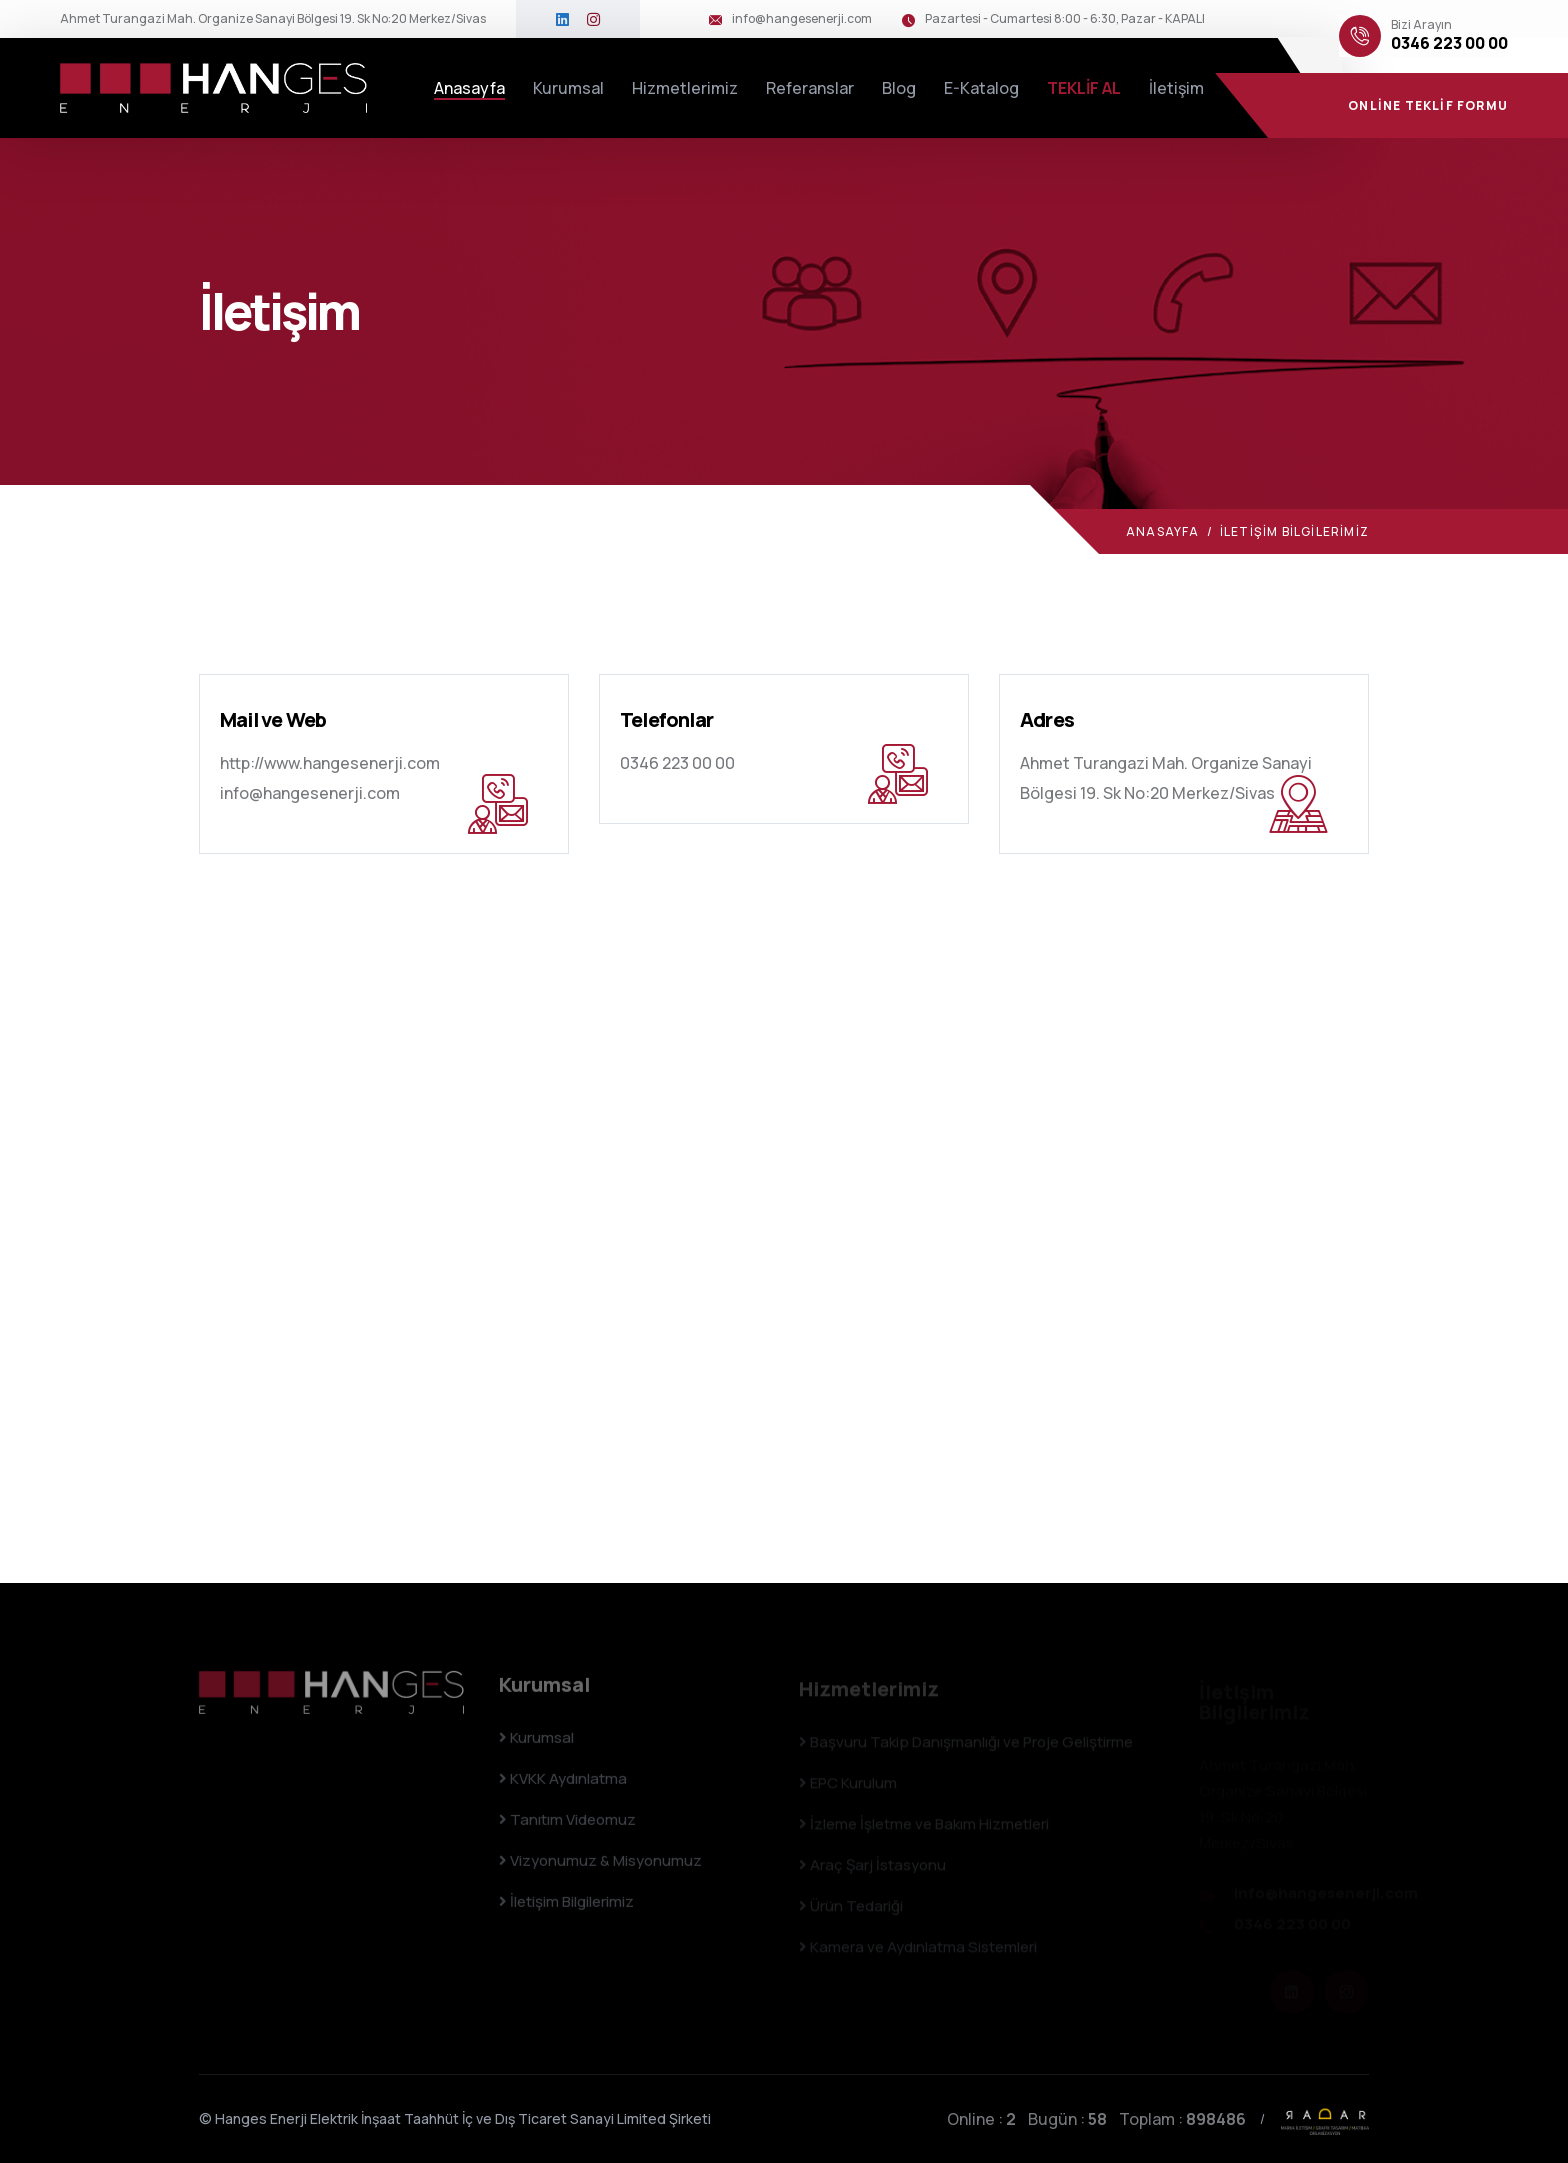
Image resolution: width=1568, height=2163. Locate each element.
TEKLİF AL (1084, 88)
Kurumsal (568, 88)
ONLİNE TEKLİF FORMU (1428, 105)
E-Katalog (981, 88)
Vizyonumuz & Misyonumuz (600, 1868)
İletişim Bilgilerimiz (566, 1909)
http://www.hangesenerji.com (330, 763)
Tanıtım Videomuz (567, 1827)
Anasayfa (469, 88)
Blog (899, 88)
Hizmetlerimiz (685, 88)
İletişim (1176, 88)
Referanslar (810, 88)
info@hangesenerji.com (802, 18)
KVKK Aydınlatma (563, 1786)
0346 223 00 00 (1449, 43)
